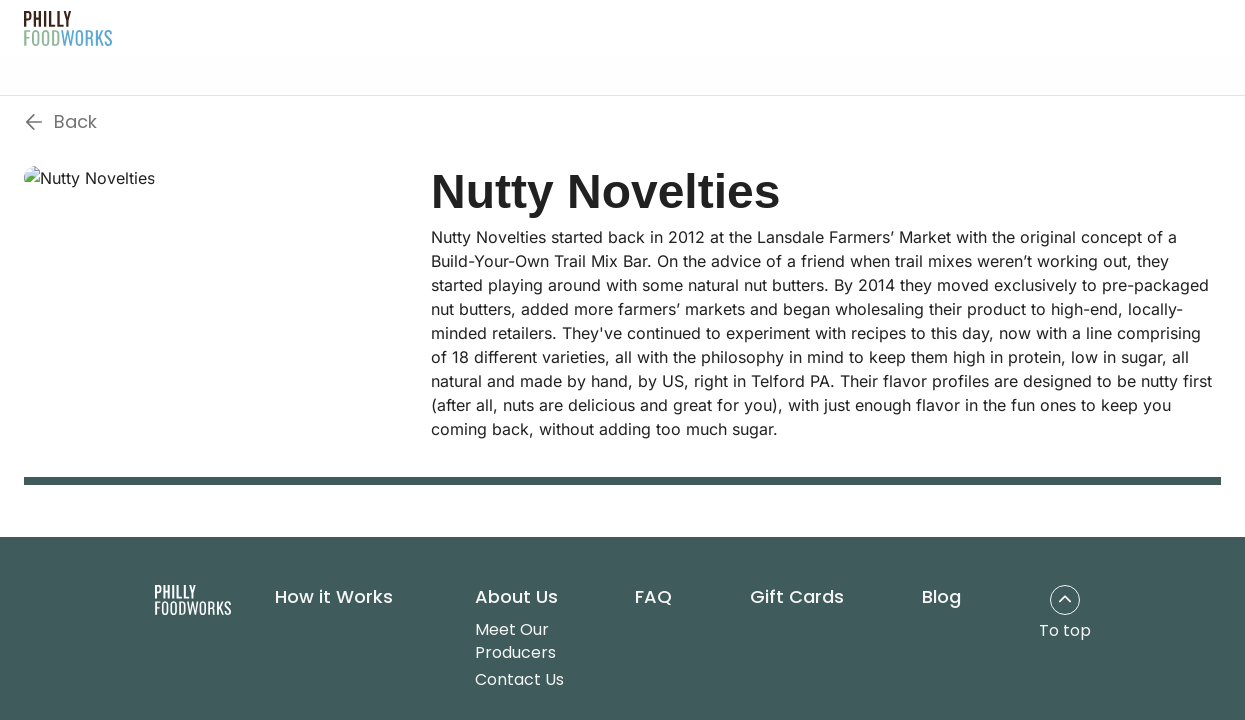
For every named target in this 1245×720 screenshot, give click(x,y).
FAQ (591, 27)
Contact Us (519, 679)
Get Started (1157, 27)
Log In (1047, 27)
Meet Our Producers (515, 640)
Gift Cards (680, 27)
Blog (769, 27)
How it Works (334, 597)
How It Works (379, 27)
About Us (494, 27)
